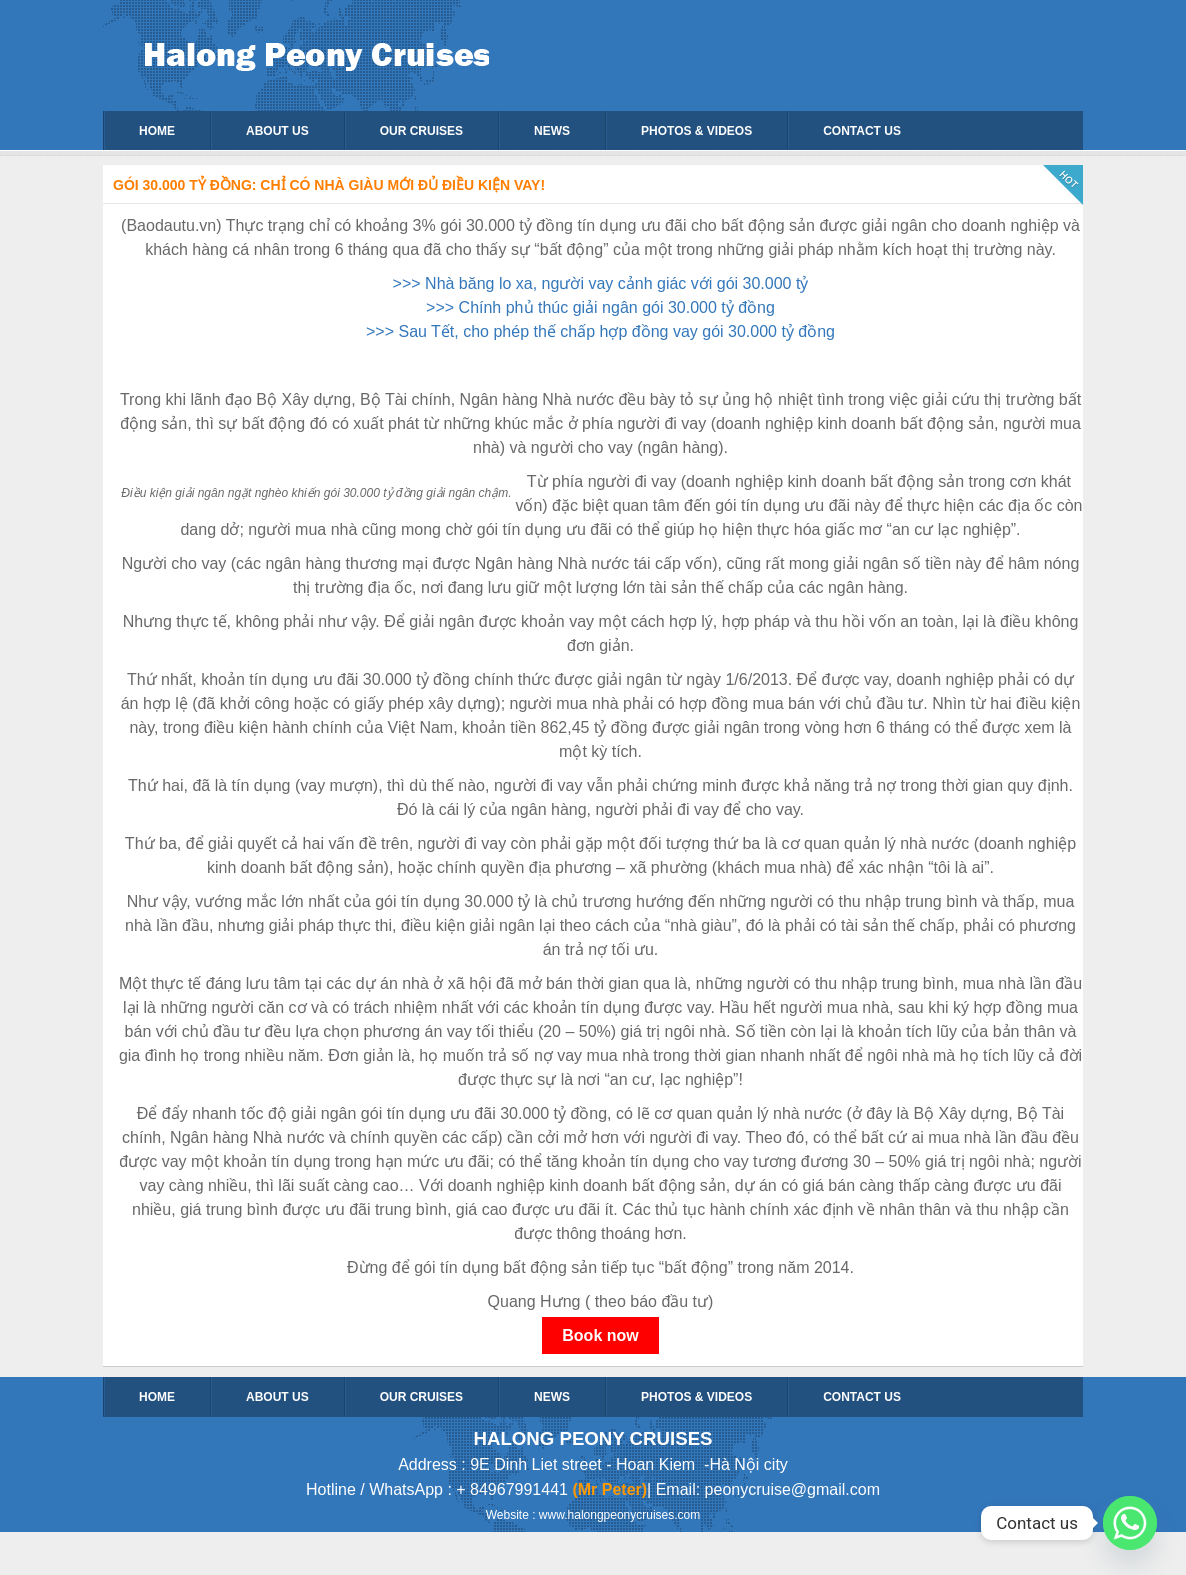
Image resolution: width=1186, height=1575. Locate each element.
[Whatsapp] (1130, 1523)
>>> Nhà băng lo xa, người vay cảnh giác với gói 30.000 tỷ (601, 283)
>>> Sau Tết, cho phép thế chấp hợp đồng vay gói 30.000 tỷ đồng (600, 331)
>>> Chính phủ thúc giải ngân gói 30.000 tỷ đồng (600, 307)
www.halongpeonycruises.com (619, 1515)
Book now (600, 1335)
